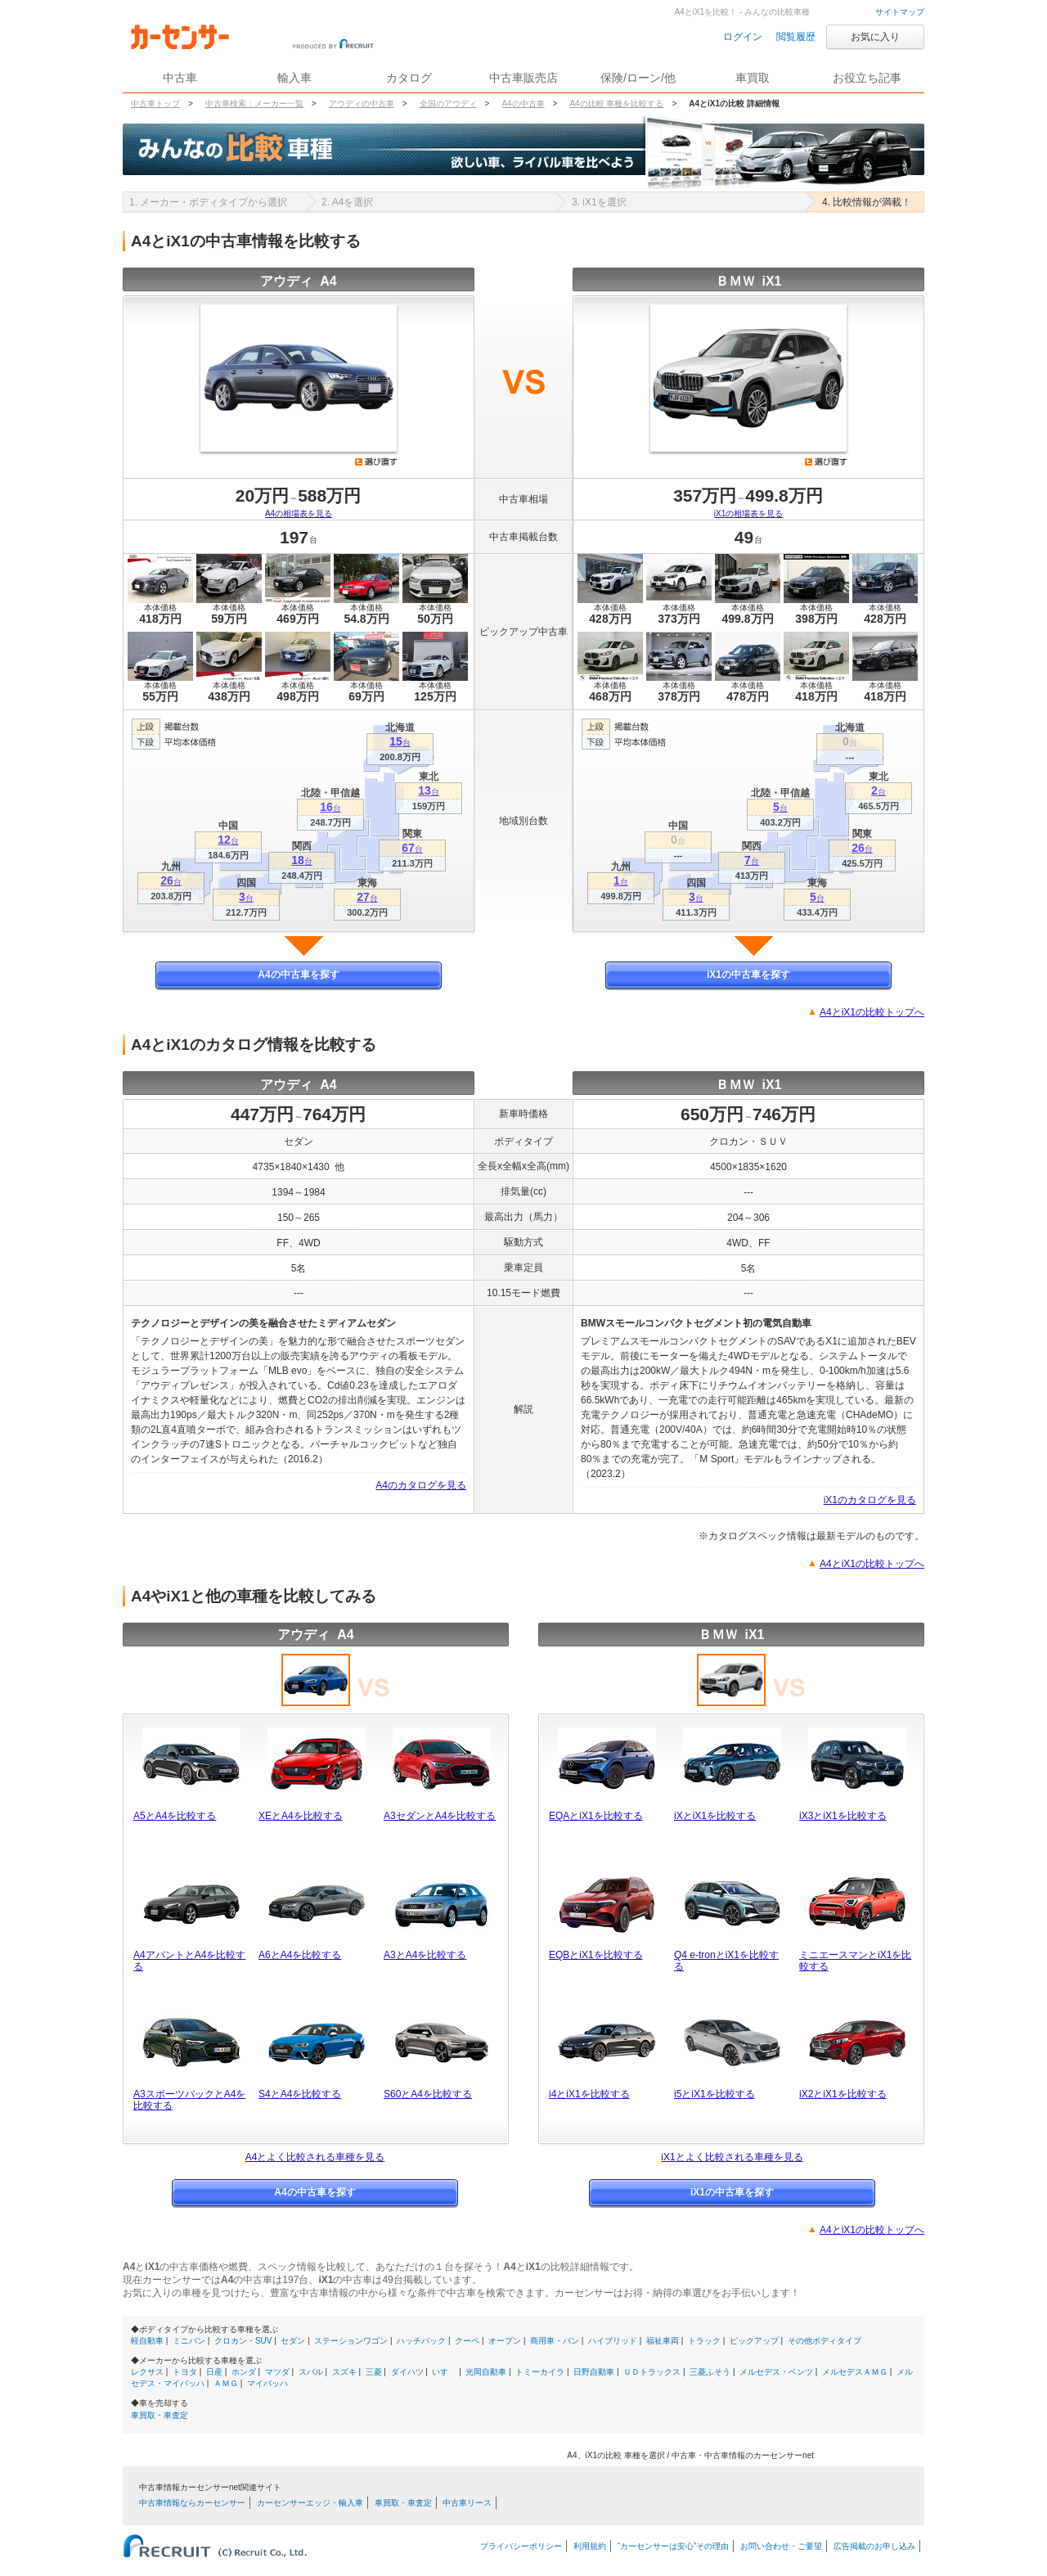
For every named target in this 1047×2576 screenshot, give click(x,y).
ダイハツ (407, 2371)
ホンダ (243, 2371)
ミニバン (189, 2340)
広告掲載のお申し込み (874, 2546)
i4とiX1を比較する (589, 2094)
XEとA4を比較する (300, 1816)
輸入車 (294, 77)
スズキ (344, 2371)
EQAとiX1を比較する (596, 1816)
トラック (704, 2340)
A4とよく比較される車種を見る (315, 2157)
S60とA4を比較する (428, 2094)
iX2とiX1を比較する (843, 2094)
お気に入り (875, 37)
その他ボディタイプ (824, 2340)
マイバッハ (267, 2383)
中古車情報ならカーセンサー (192, 2502)
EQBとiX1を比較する (596, 1955)
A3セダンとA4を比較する (440, 1816)
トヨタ (185, 2371)
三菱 (374, 2371)
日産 (214, 2371)
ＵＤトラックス (652, 2371)
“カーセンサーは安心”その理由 (674, 2546)
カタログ (409, 77)
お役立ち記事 (867, 77)
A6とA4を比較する (299, 1955)
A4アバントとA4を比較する (189, 1960)
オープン (504, 2340)
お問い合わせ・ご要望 (781, 2546)
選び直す (376, 461)
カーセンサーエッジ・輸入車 (310, 2502)
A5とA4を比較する (174, 1816)
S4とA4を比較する (299, 2094)
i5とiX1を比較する (714, 2094)
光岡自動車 (485, 2371)
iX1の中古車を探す (748, 974)
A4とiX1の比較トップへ (872, 1012)
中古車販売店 (523, 77)
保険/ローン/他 (638, 77)
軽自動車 (147, 2340)
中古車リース (467, 2502)
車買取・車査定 (159, 2415)
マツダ (277, 2371)
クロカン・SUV (243, 2340)
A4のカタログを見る (420, 1485)
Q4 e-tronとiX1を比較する (726, 1960)
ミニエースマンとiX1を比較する (855, 1960)
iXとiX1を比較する (715, 1816)
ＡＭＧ (225, 2383)
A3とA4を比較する (425, 1955)
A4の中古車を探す (298, 974)
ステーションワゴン (351, 2340)
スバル (311, 2371)
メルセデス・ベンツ (776, 2371)
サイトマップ (899, 11)
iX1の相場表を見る (748, 513)
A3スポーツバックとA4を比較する (189, 2099)
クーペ (467, 2340)
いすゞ (444, 2371)
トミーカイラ (539, 2371)
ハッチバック (421, 2340)
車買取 (752, 77)
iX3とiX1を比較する (843, 1816)
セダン (293, 2340)
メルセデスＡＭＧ (854, 2371)
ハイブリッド (612, 2340)
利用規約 (589, 2546)
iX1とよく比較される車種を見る (731, 2157)
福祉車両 (662, 2340)
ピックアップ (754, 2340)
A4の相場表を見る (298, 513)
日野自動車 (593, 2371)
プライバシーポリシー (521, 2546)
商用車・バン (554, 2340)
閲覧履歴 (796, 37)
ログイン (742, 37)
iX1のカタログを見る (870, 1500)
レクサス (147, 2371)
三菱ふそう (710, 2371)
